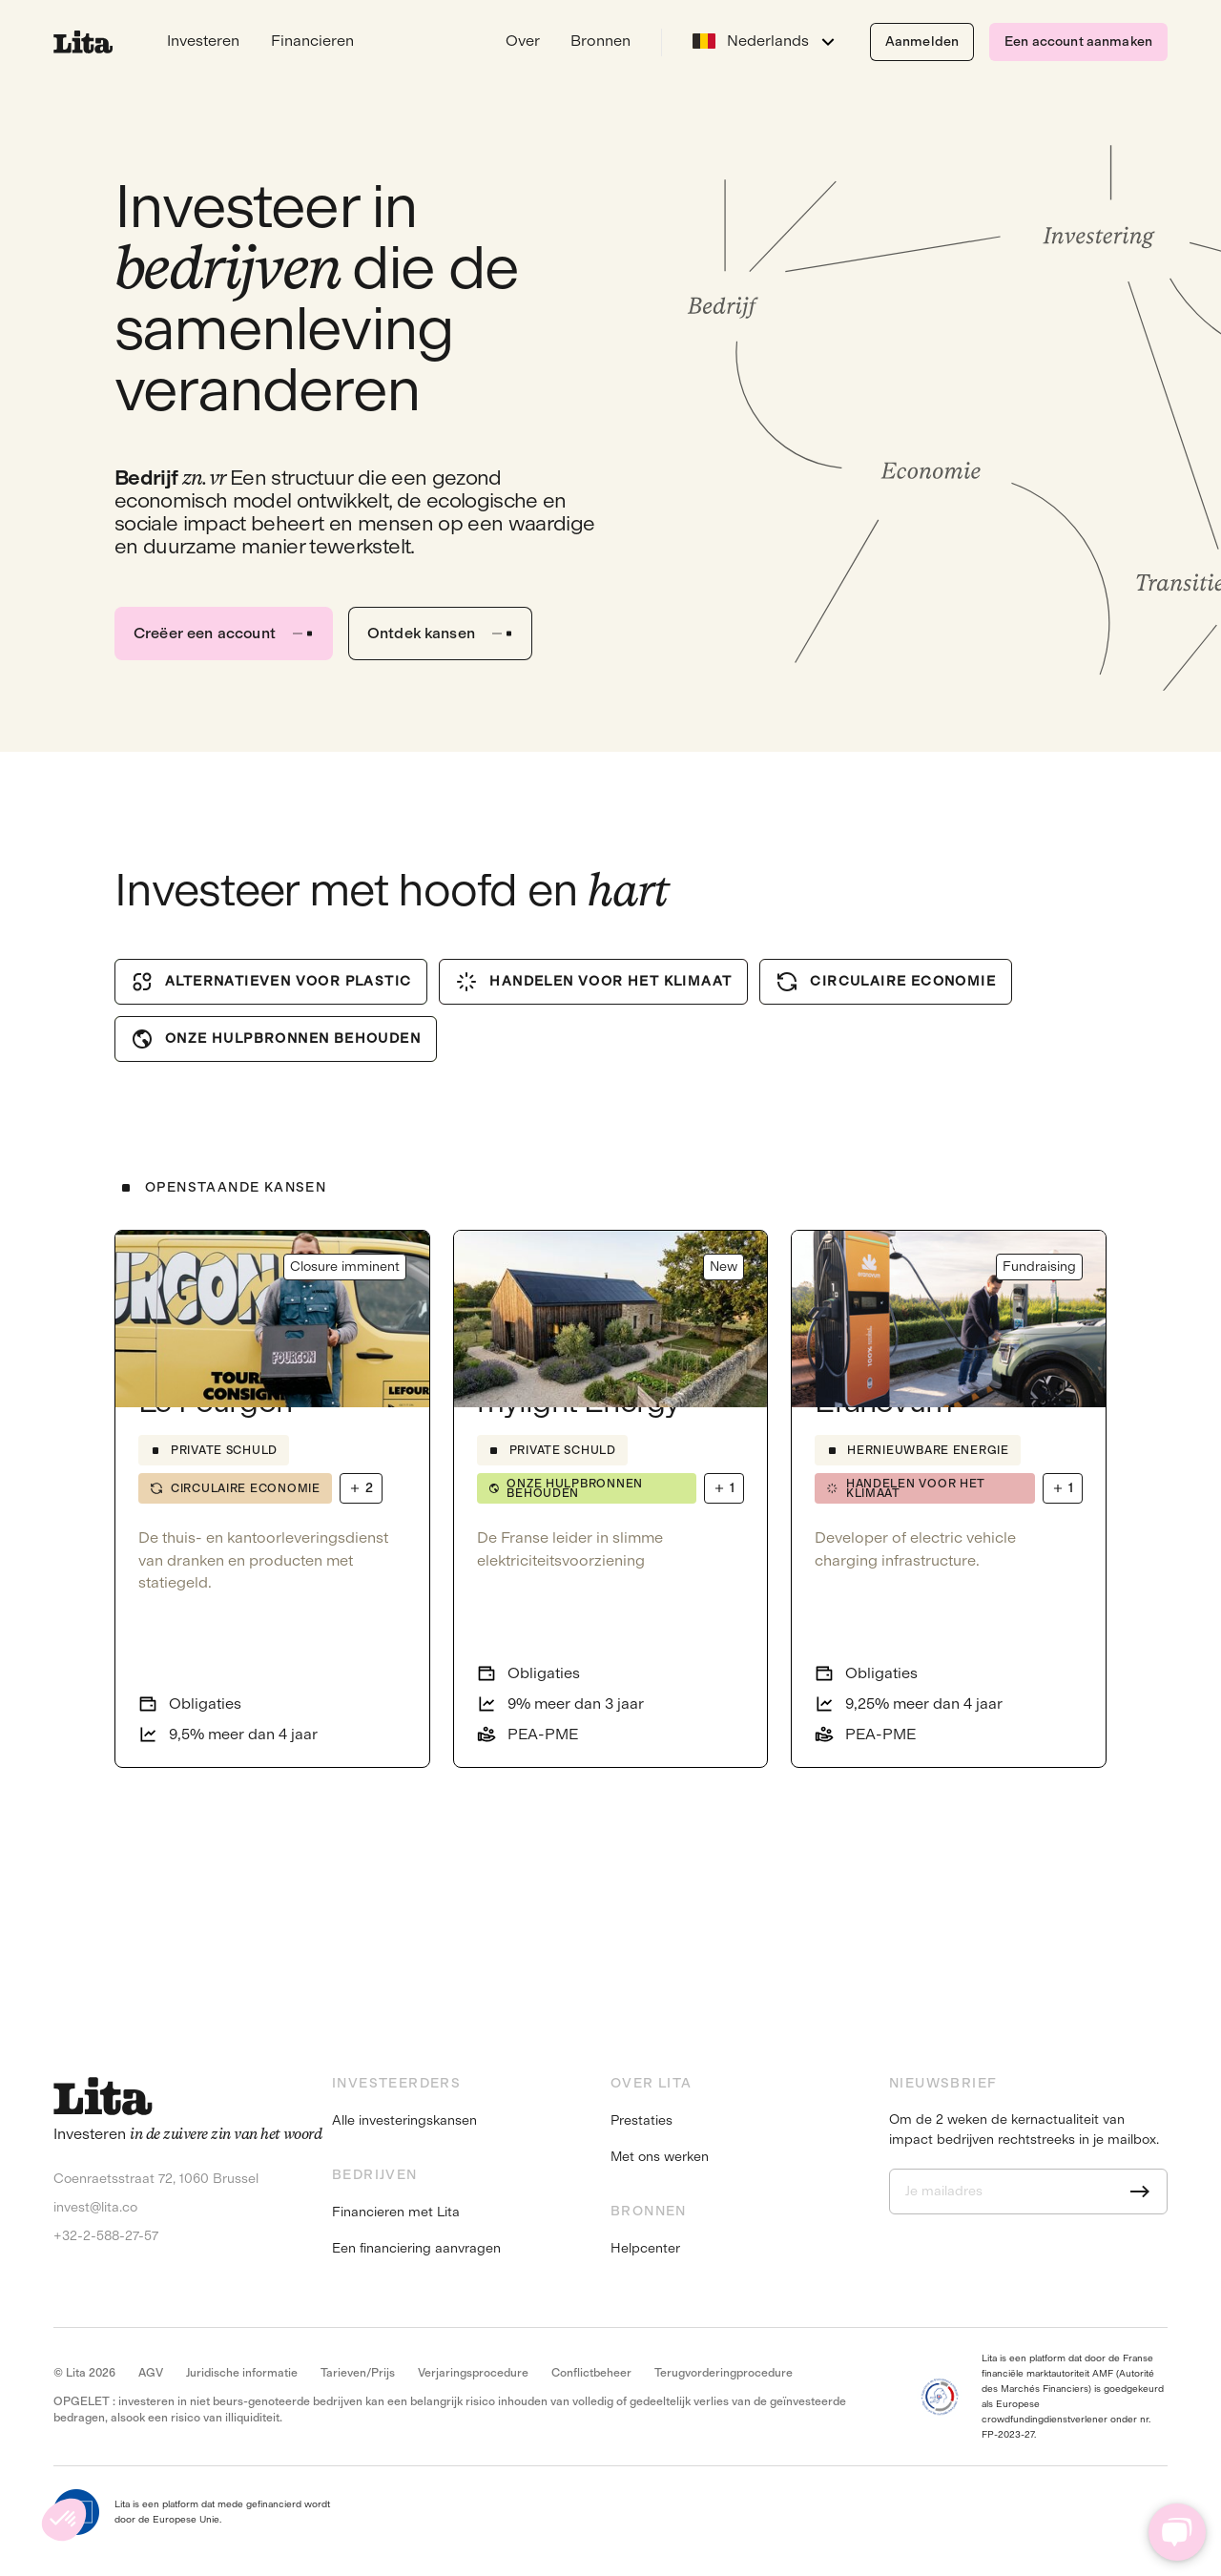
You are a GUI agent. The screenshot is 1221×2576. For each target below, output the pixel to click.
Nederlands (751, 40)
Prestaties (641, 2121)
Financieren (312, 40)
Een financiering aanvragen (416, 2248)
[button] (64, 2520)
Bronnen (600, 40)
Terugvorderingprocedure (723, 2373)
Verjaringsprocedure (473, 2373)
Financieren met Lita (396, 2212)
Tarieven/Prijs (358, 2373)
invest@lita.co (95, 2207)
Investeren (203, 40)
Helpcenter (645, 2248)
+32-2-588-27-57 (105, 2236)
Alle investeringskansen (404, 2121)
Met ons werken (659, 2157)
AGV (150, 2373)
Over (523, 40)
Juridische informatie (242, 2373)
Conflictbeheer (591, 2373)
